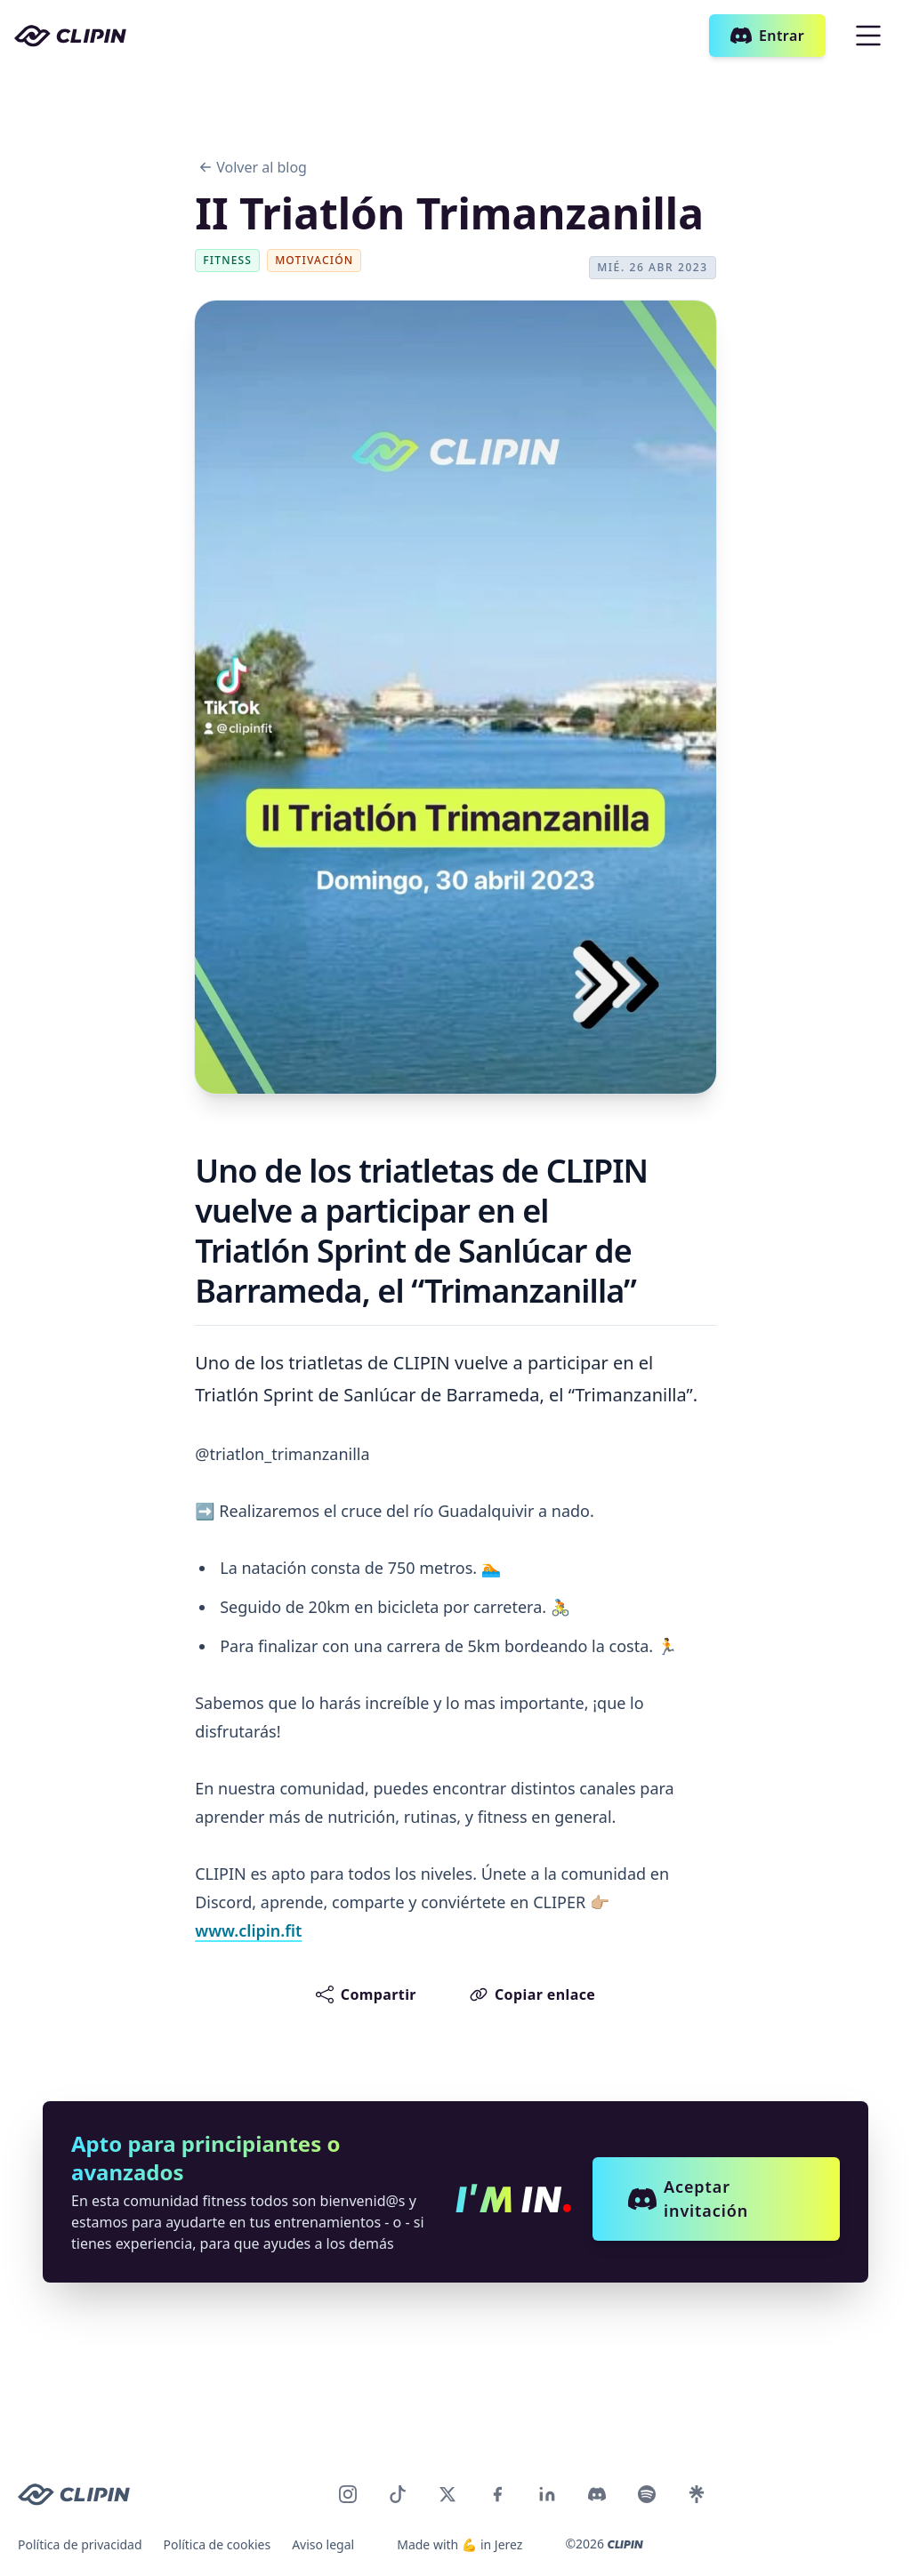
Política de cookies (217, 2544)
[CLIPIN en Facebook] (497, 2494)
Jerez (509, 2544)
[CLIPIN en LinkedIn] (547, 2494)
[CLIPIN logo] (74, 2495)
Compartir (366, 1994)
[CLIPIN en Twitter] (447, 2494)
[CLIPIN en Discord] (597, 2494)
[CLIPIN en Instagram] (347, 2494)
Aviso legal (323, 2544)
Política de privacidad (80, 2544)
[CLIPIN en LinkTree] (696, 2494)
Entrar (767, 35)
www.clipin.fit (248, 1930)
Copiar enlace (532, 1994)
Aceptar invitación (688, 2198)
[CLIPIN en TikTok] (397, 2494)
